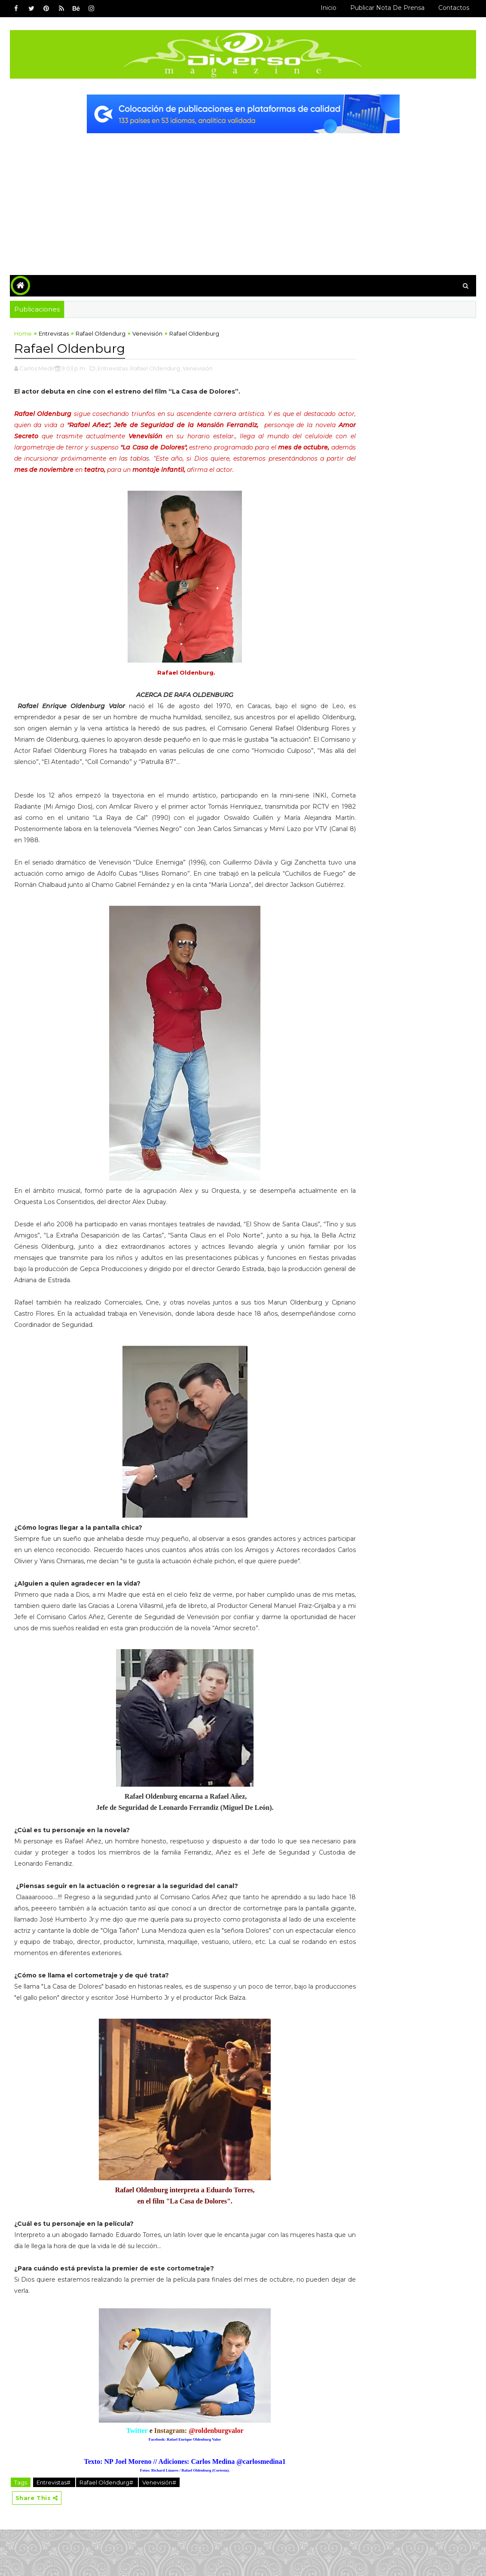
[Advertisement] (243, 198)
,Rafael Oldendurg (154, 369)
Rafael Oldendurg (100, 335)
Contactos (453, 8)
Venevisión (147, 335)
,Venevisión (197, 369)
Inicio (328, 8)
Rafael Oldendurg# (106, 2527)
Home (23, 335)
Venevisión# (159, 2527)
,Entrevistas (112, 369)
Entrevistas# (54, 2527)
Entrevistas (54, 335)
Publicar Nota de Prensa (387, 8)
